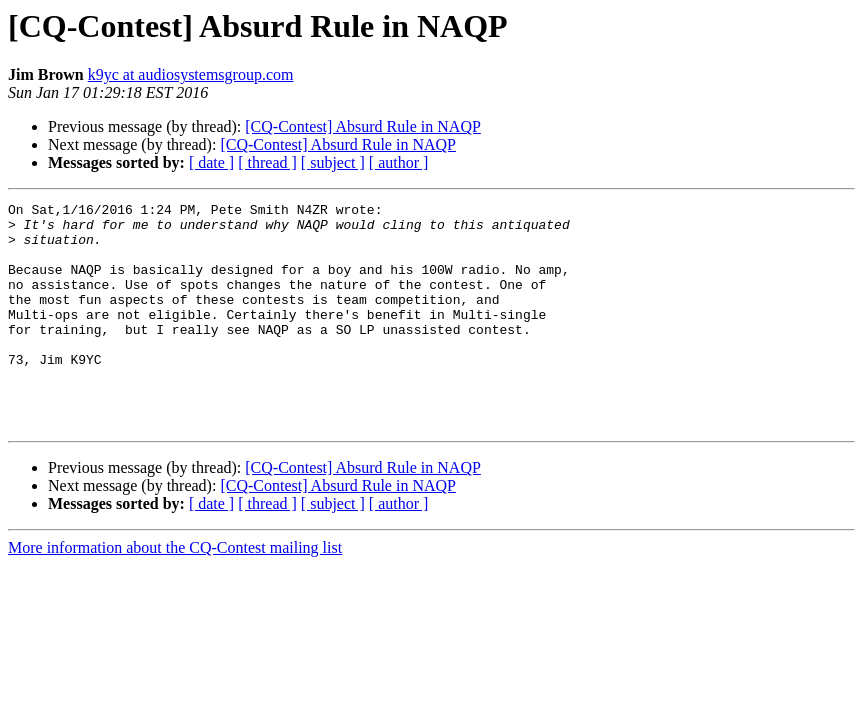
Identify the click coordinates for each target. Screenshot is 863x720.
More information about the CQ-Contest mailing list (175, 592)
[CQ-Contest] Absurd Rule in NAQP (363, 126)
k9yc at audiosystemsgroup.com (191, 74)
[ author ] (399, 162)
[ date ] (211, 162)
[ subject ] (333, 162)
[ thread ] (267, 162)
